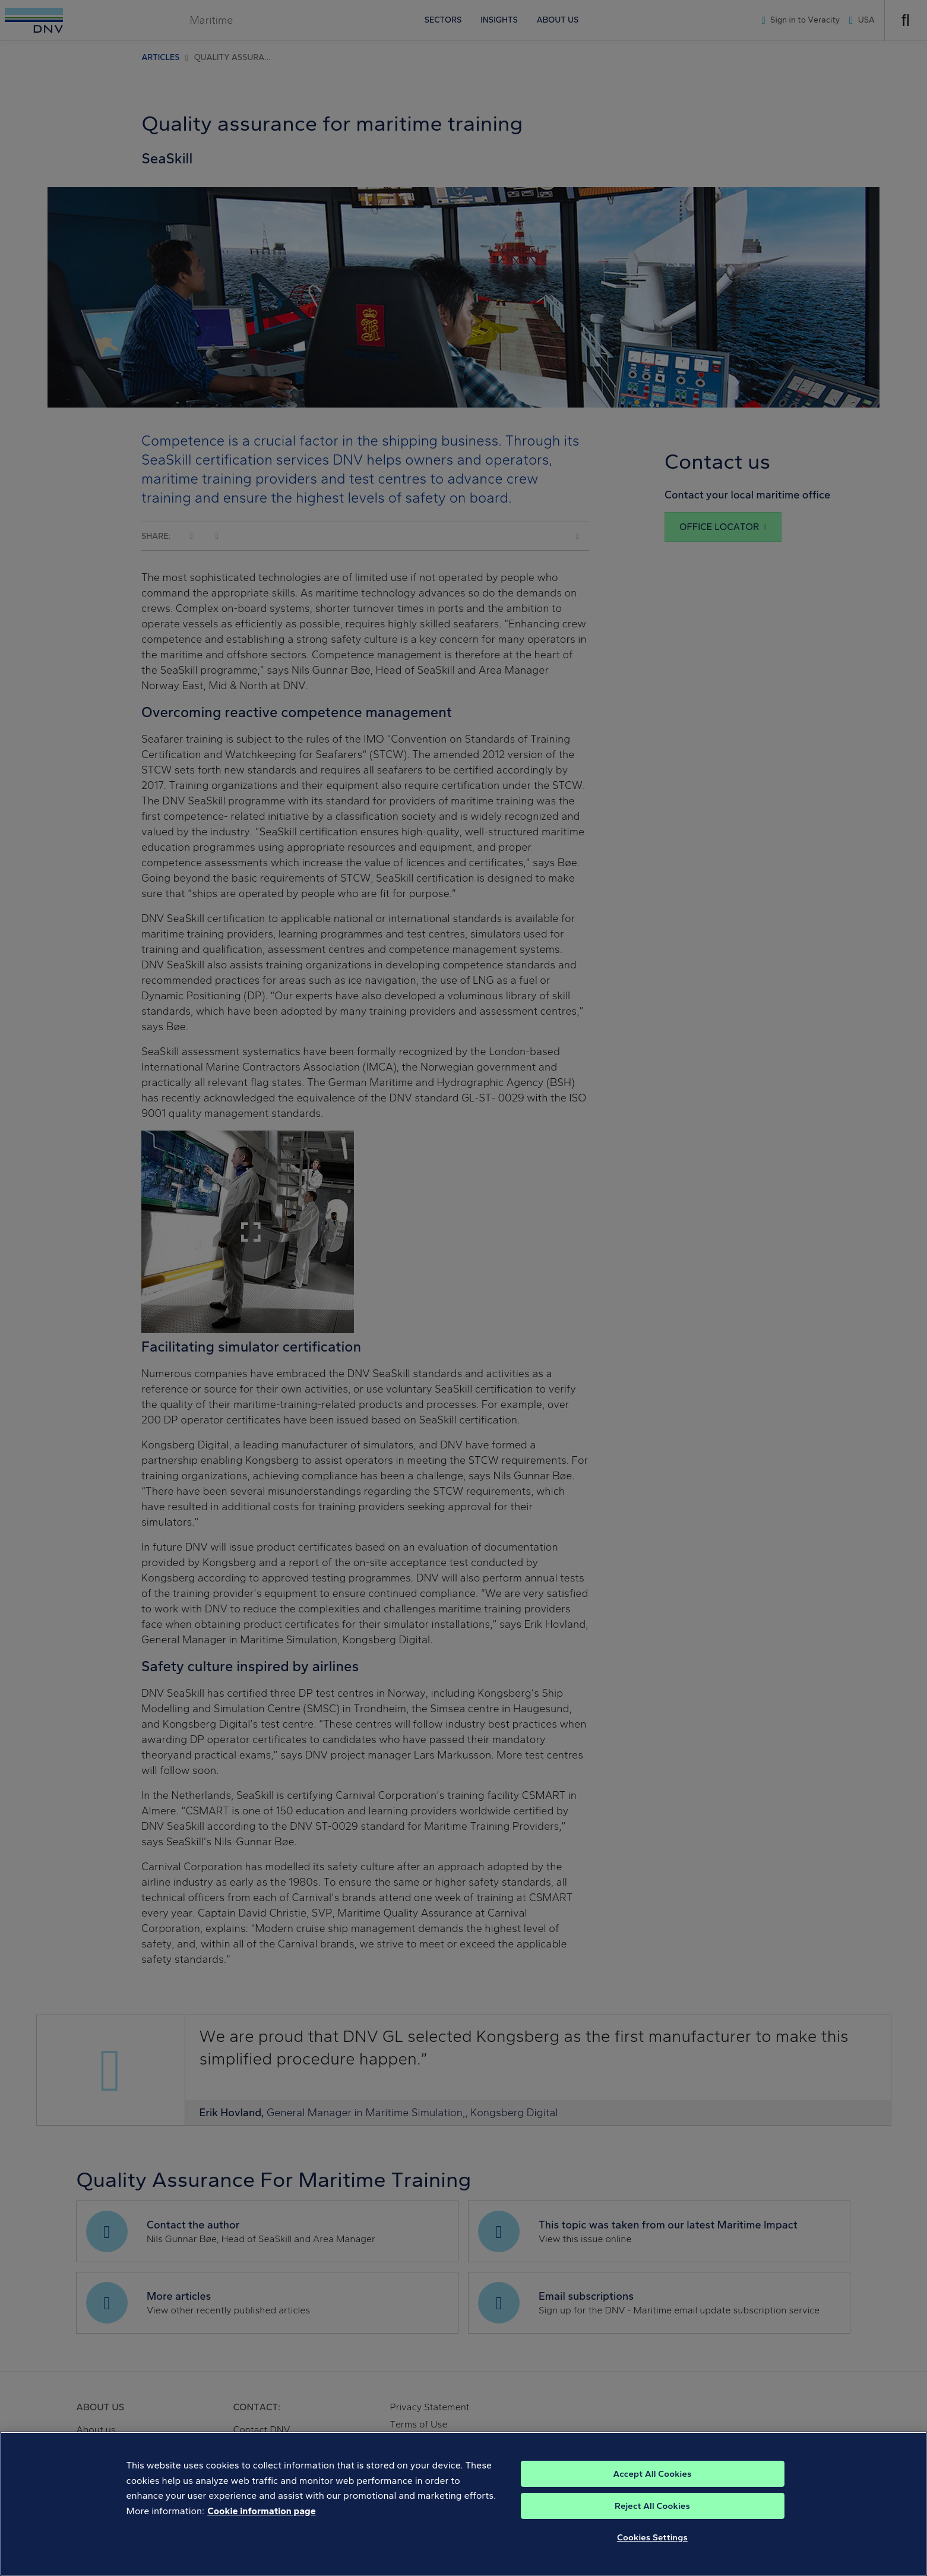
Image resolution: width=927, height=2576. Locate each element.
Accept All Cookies (652, 2482)
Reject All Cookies (652, 2514)
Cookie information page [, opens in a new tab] (261, 2519)
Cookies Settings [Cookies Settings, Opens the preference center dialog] (652, 2545)
